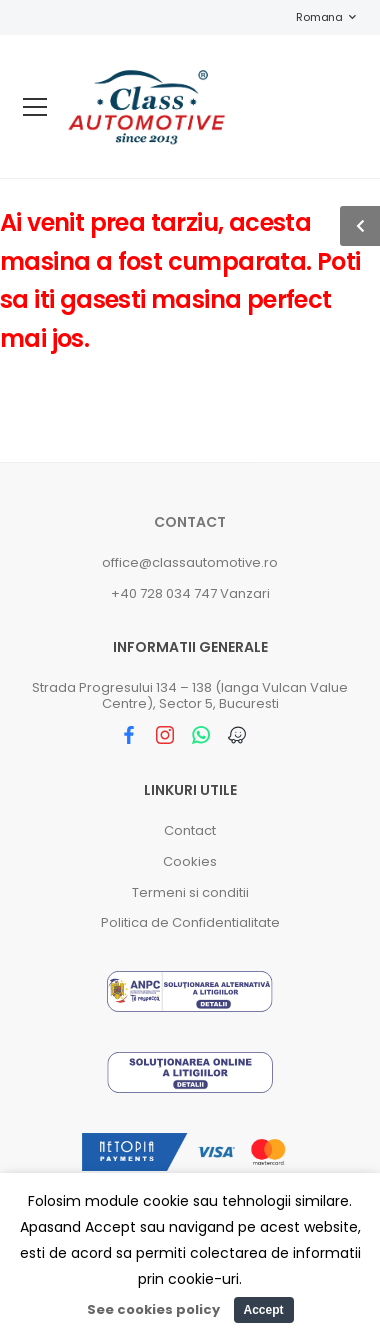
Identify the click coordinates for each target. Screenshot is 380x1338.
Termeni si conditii (190, 892)
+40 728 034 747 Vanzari (190, 593)
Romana (310, 17)
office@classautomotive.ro (190, 562)
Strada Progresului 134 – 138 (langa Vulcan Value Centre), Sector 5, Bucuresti (190, 695)
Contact (190, 522)
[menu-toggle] (35, 107)
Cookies (190, 861)
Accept (263, 1310)
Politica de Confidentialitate (190, 922)
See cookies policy (153, 1309)
